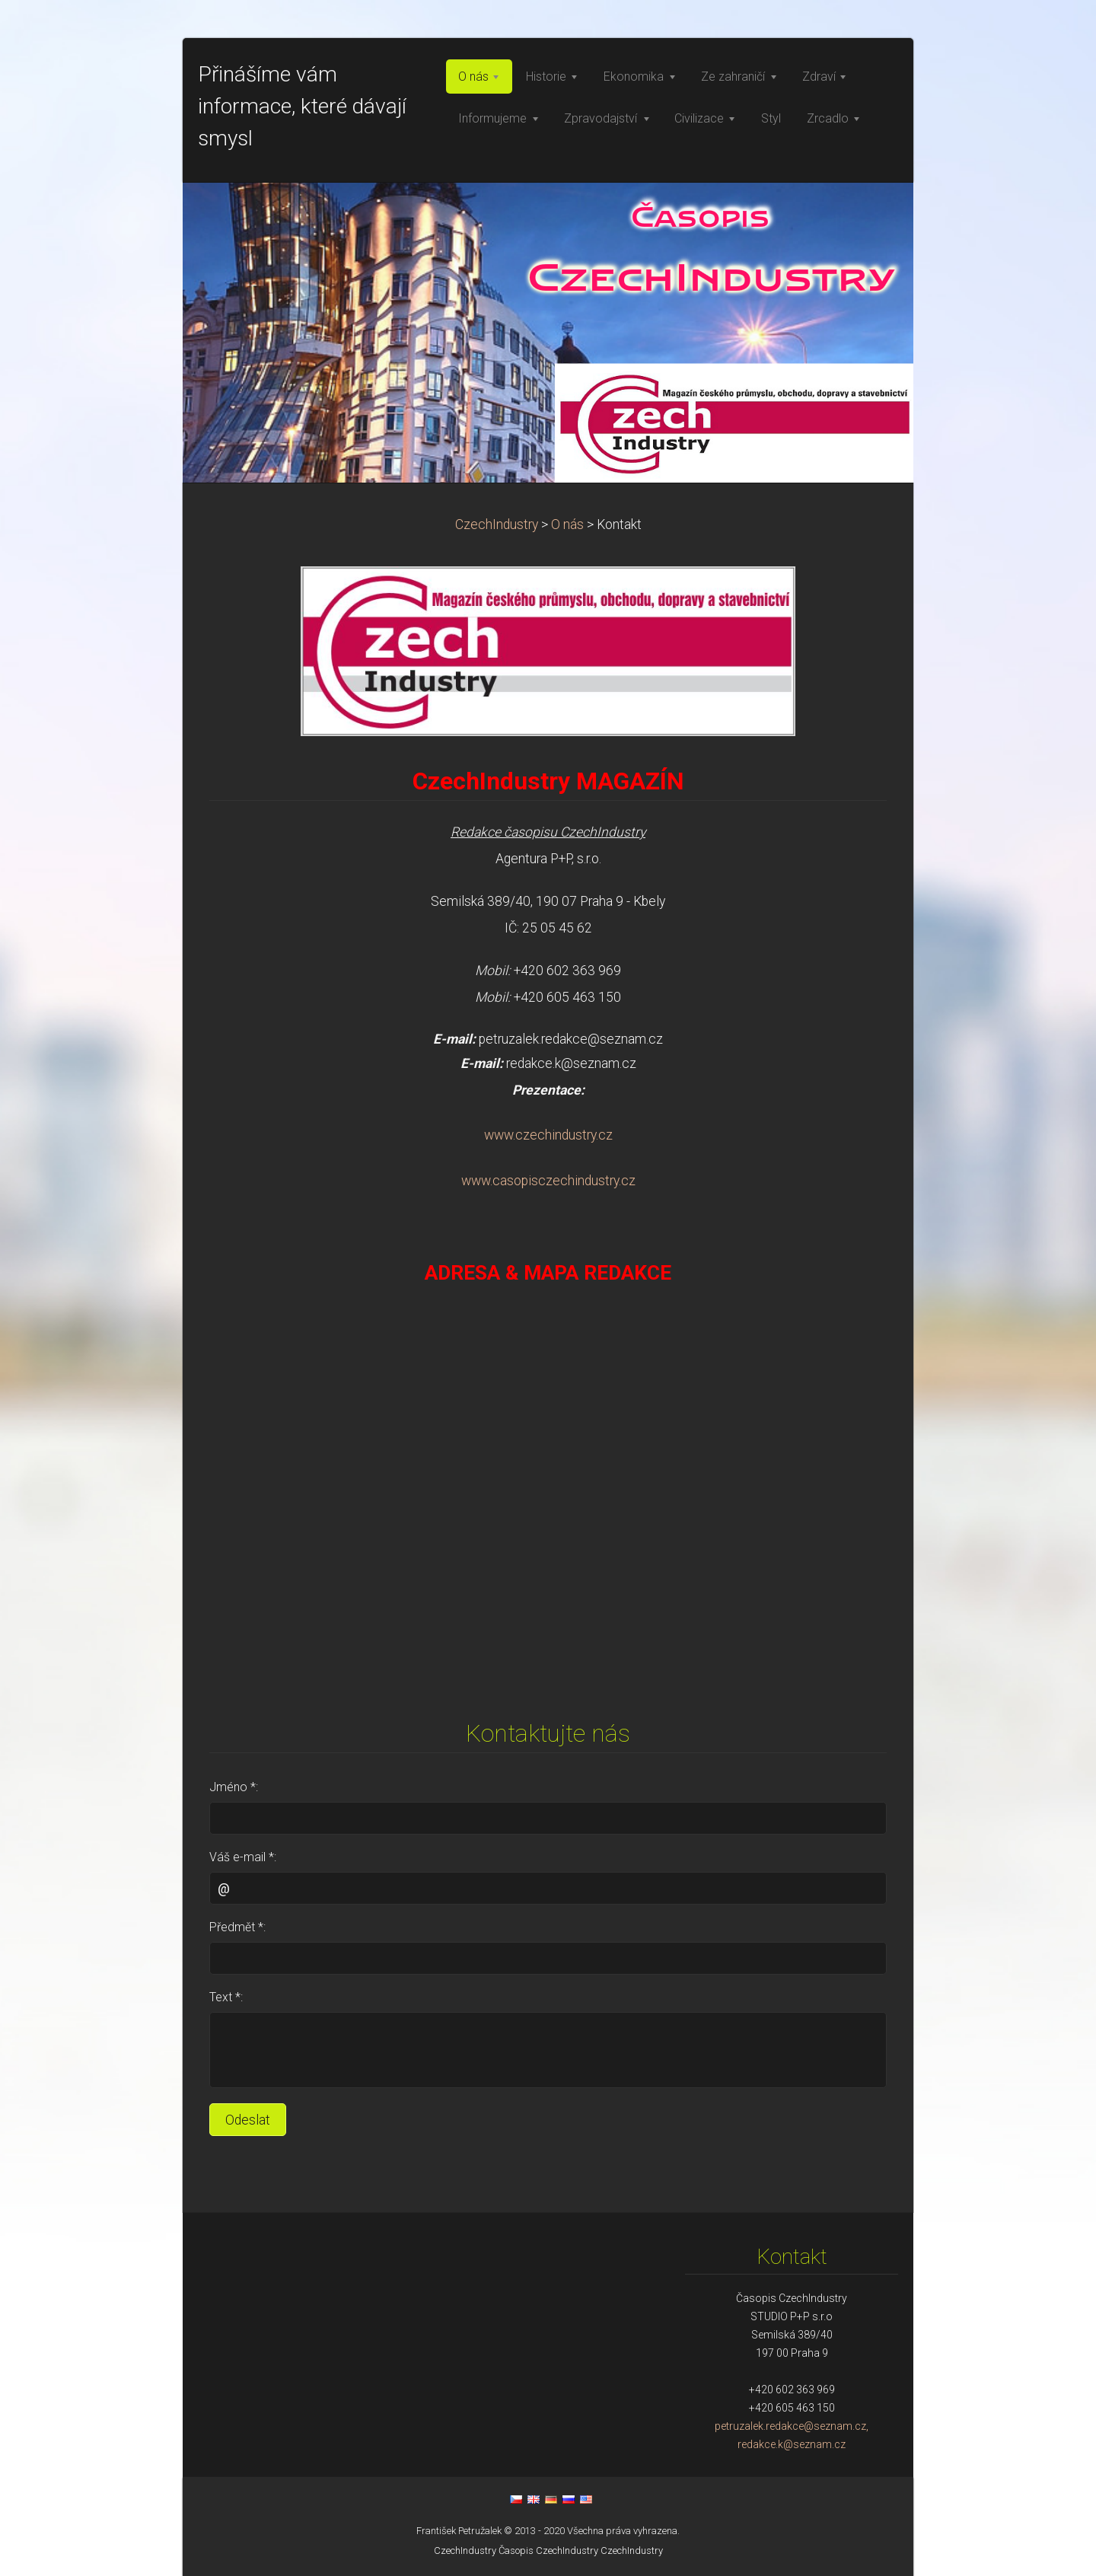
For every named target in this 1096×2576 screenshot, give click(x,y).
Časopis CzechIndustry (548, 2550)
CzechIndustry (496, 524)
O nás (567, 524)
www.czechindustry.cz (548, 1135)
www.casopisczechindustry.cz (548, 1180)
